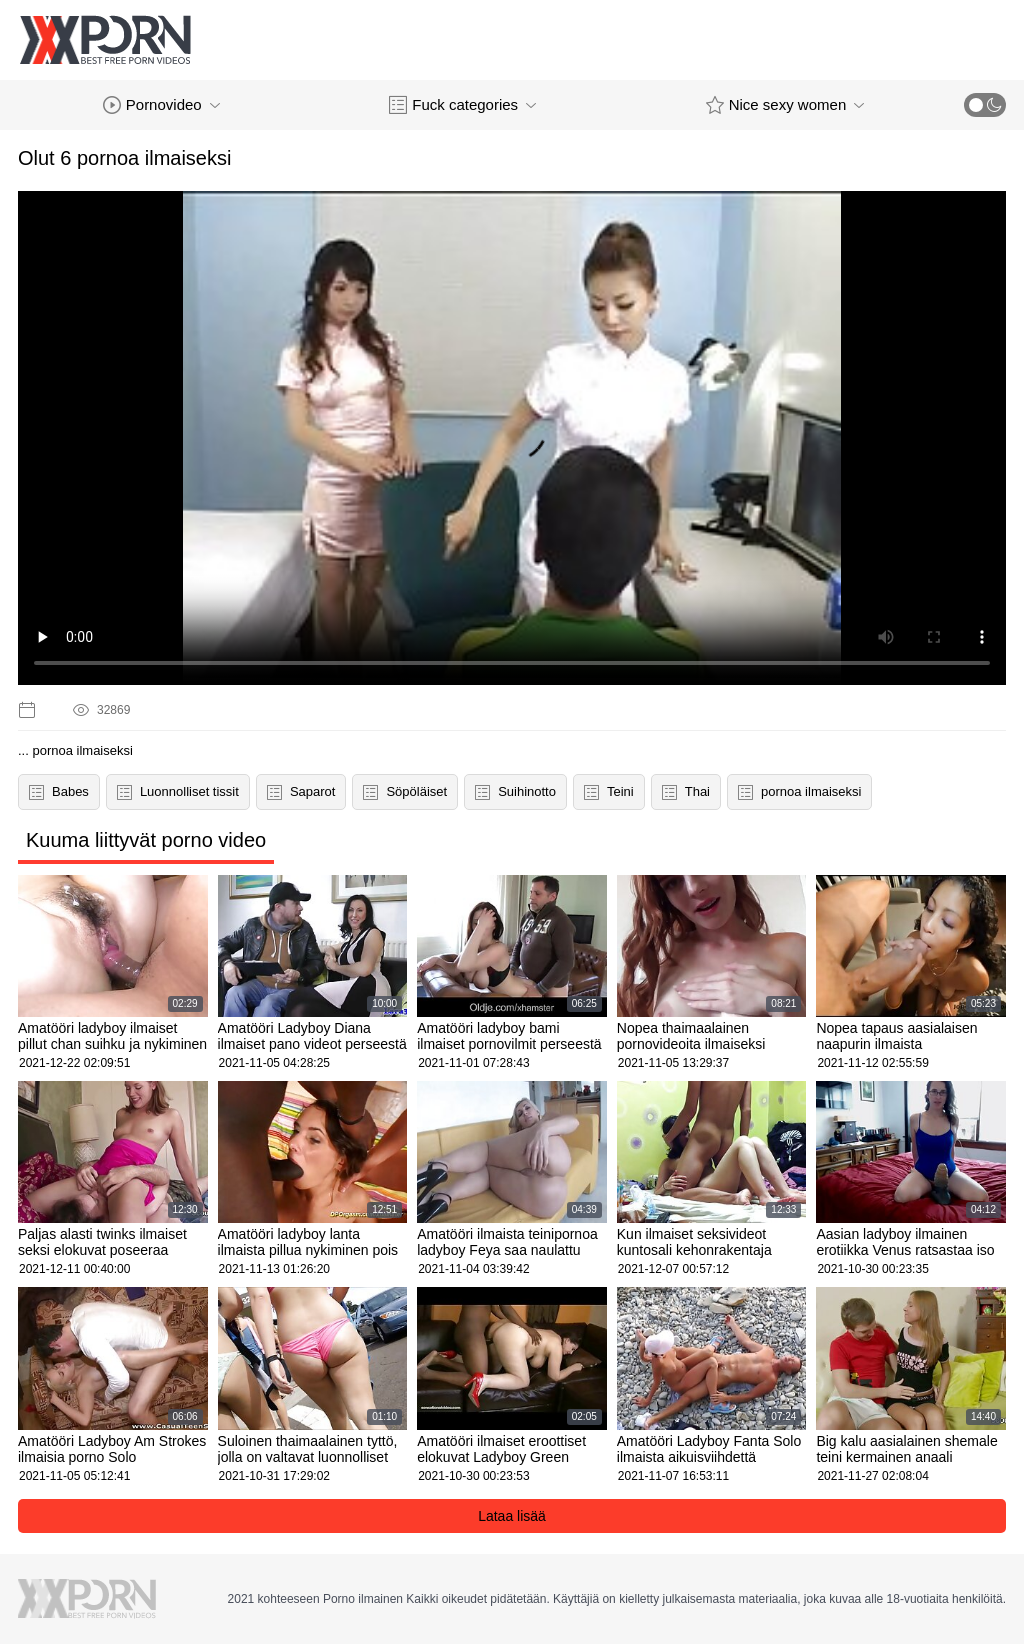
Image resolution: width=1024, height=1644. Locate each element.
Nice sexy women (785, 105)
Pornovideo (161, 105)
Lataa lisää (512, 1516)
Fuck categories (462, 105)
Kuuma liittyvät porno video (146, 840)
